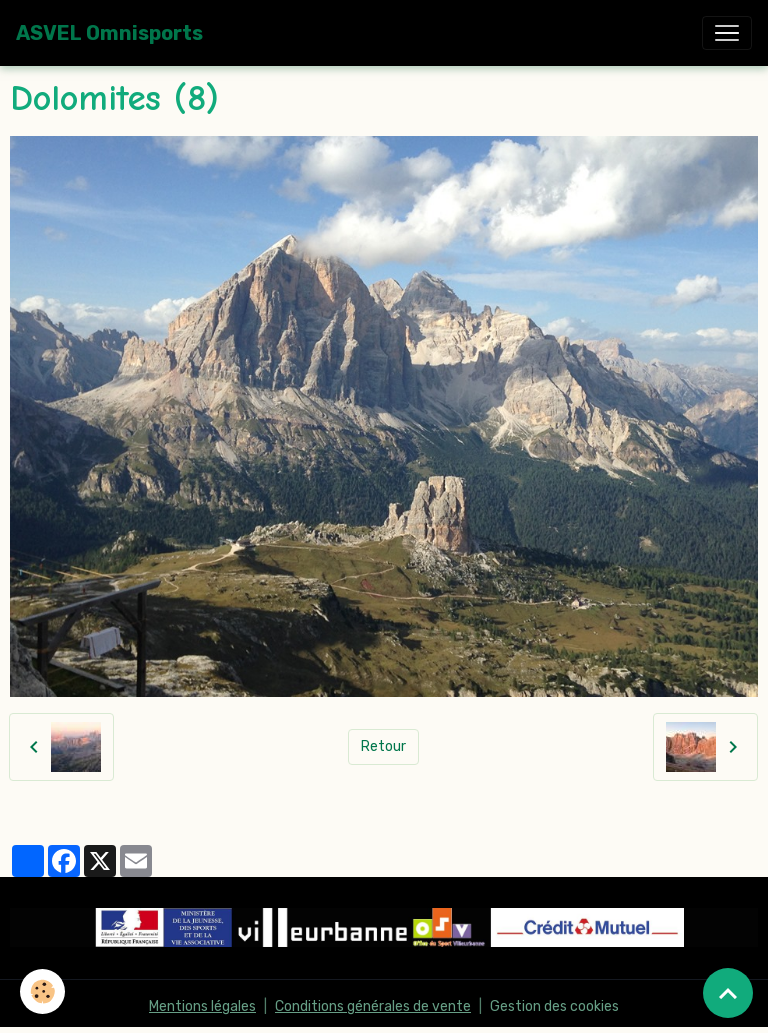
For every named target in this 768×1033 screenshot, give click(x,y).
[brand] (109, 33)
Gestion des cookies (554, 1006)
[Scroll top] (728, 993)
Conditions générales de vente (373, 1006)
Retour (383, 746)
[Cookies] (42, 991)
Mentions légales (202, 1006)
